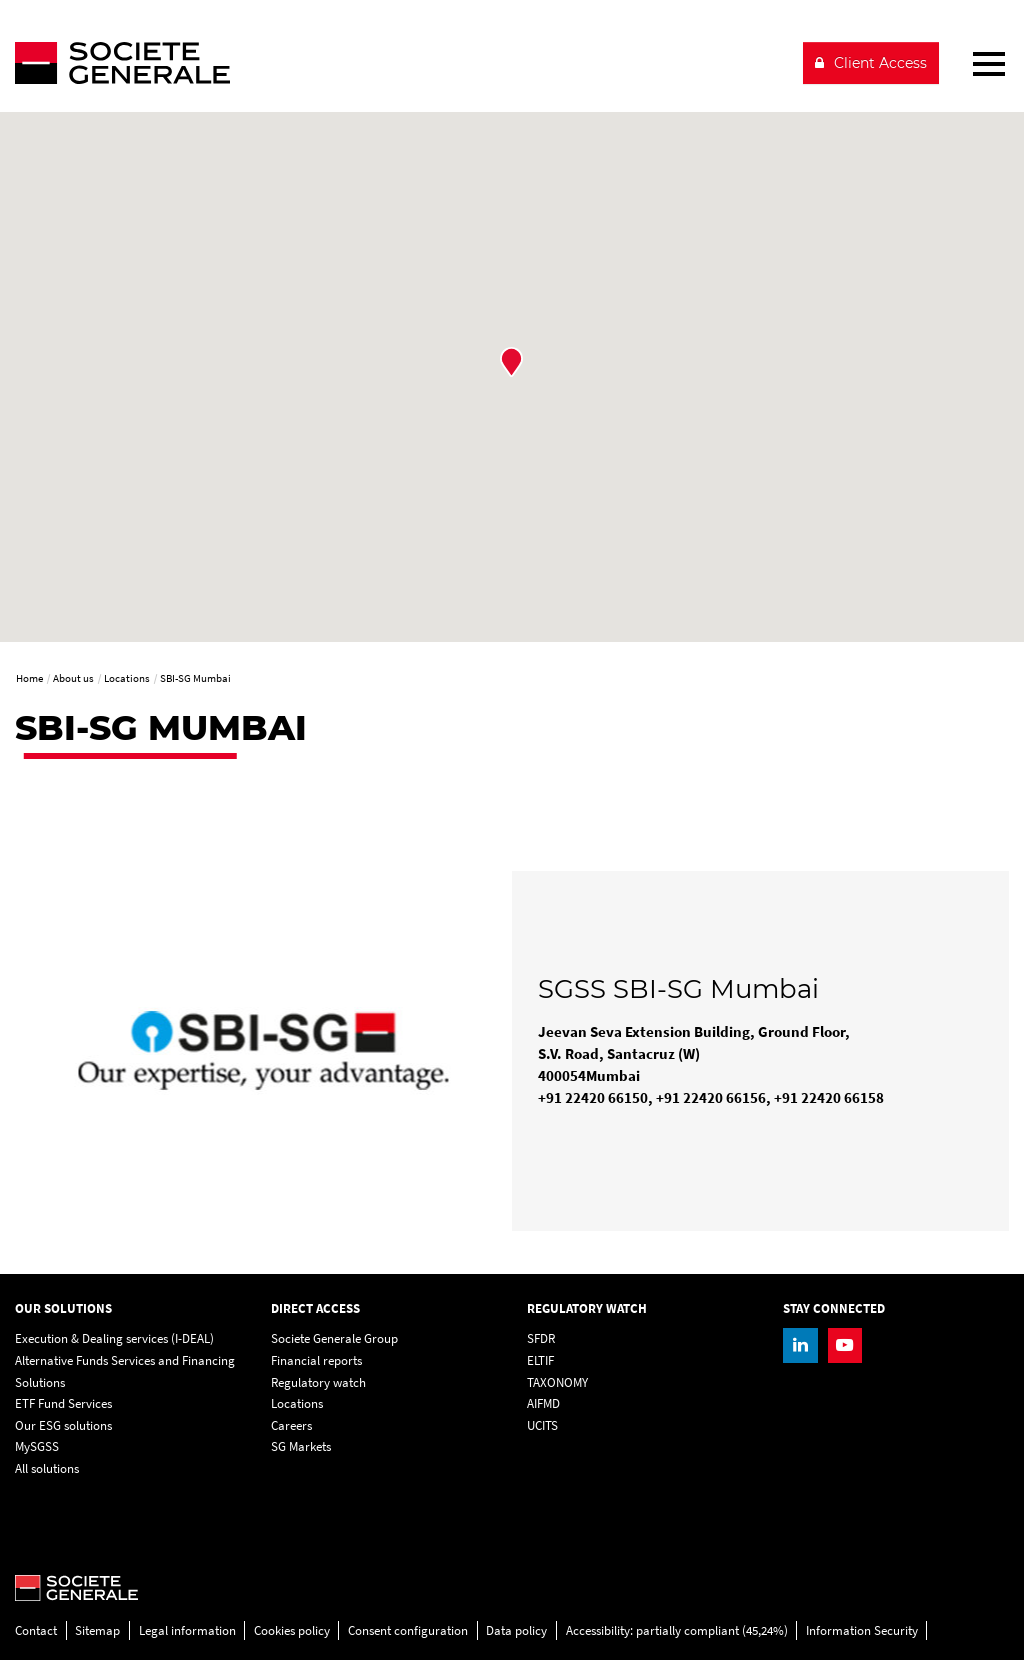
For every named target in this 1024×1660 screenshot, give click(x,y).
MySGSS (37, 1446)
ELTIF (540, 1360)
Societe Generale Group (334, 1338)
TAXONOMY (557, 1382)
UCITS (542, 1425)
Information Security (862, 1630)
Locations (297, 1403)
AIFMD (543, 1403)
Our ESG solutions (63, 1425)
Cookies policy (292, 1630)
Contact (36, 1630)
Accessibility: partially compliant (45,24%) (677, 1630)
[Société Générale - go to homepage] (400, 63)
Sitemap (97, 1630)
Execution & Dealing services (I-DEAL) (114, 1338)
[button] (511, 362)
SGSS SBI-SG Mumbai (678, 989)
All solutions (47, 1468)
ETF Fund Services (63, 1403)
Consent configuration (408, 1630)
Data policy (516, 1630)
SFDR (541, 1338)
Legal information (187, 1630)
